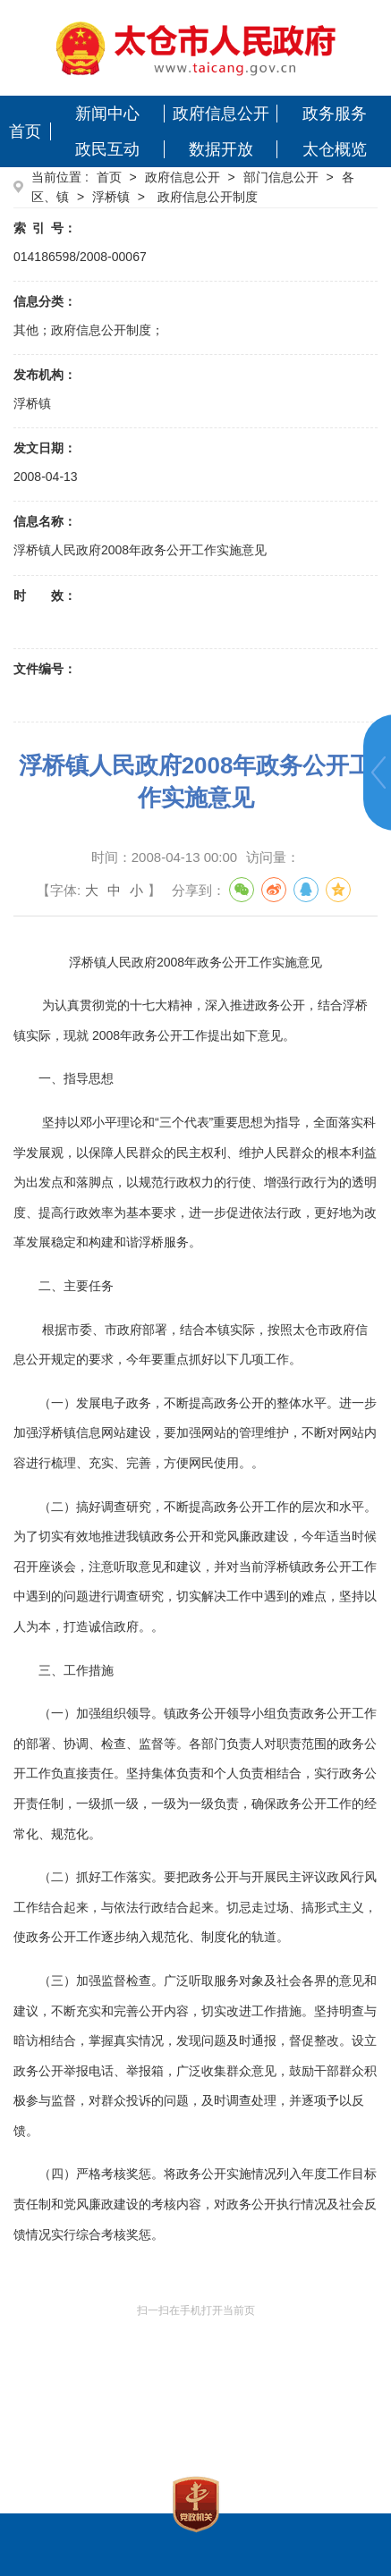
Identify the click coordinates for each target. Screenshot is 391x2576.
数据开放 (221, 149)
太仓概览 (334, 149)
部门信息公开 (281, 177)
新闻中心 (107, 113)
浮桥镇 (111, 197)
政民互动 (107, 149)
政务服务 (334, 113)
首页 (25, 131)
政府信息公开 (221, 113)
